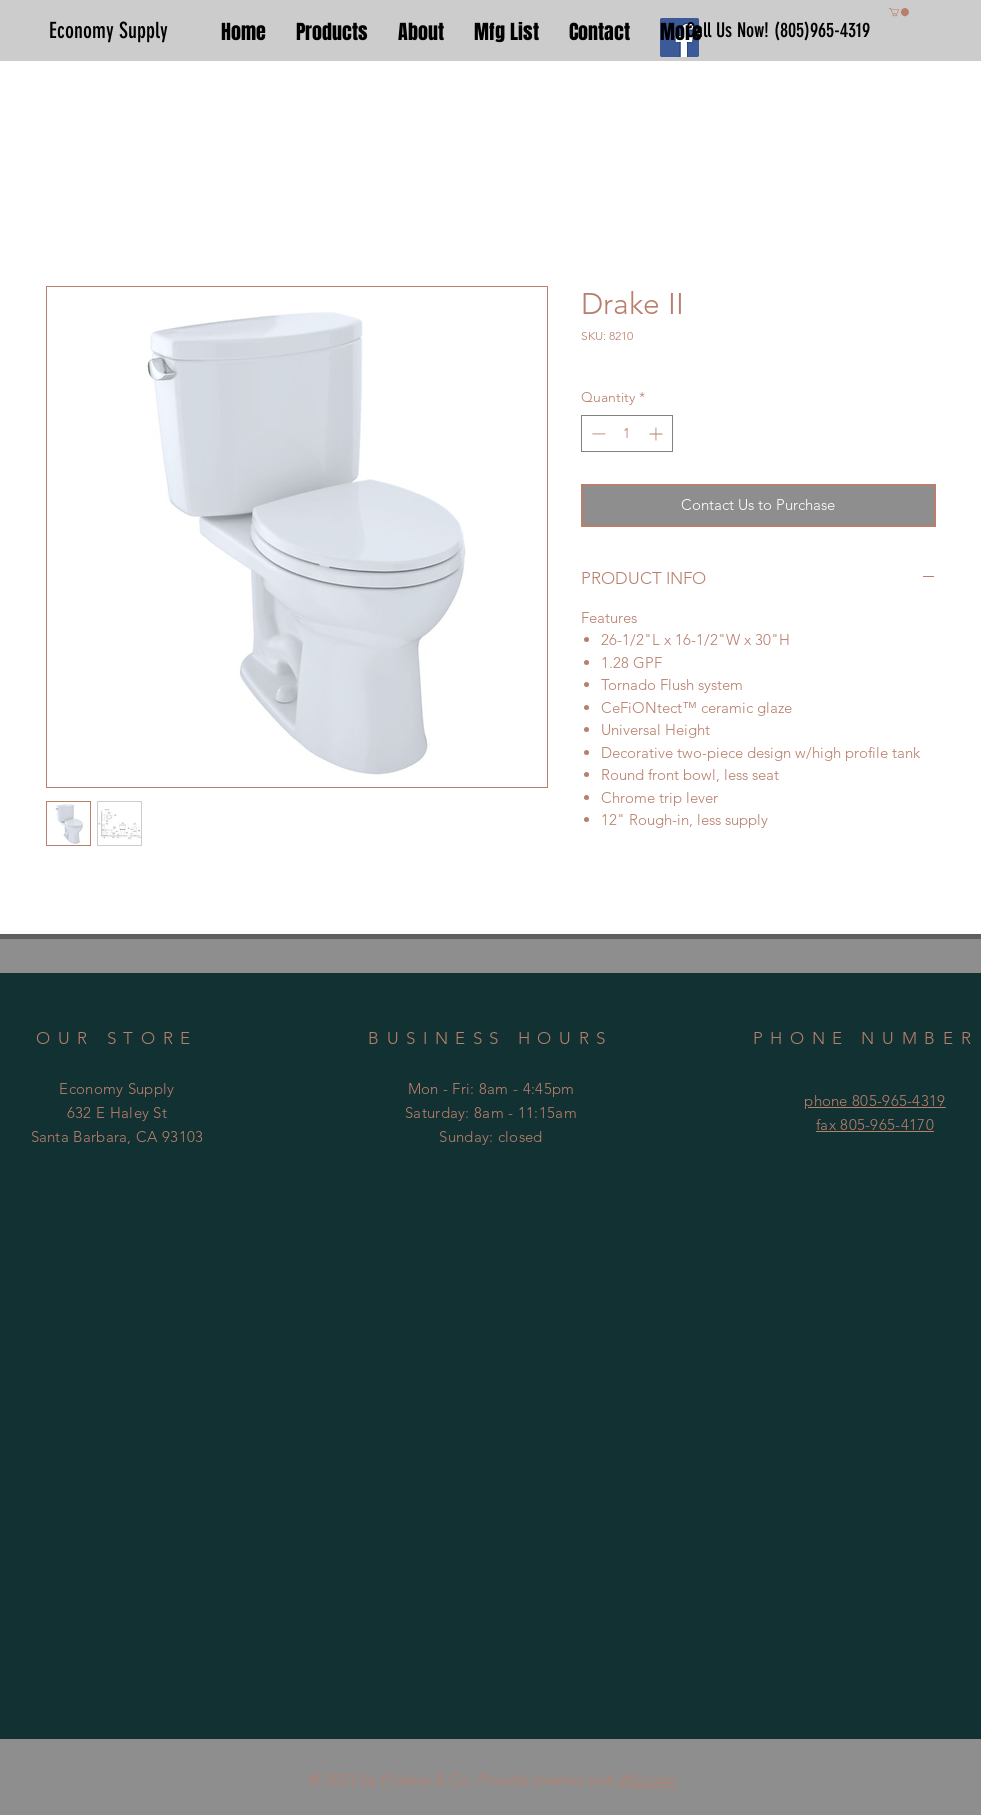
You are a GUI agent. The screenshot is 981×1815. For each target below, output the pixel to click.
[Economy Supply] (116, 31)
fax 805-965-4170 (875, 1124)
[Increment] (657, 433)
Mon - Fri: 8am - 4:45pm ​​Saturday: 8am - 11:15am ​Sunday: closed (491, 1112)
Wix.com (648, 1779)
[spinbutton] (627, 433)
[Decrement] (596, 433)
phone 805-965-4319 (874, 1100)
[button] (899, 12)
